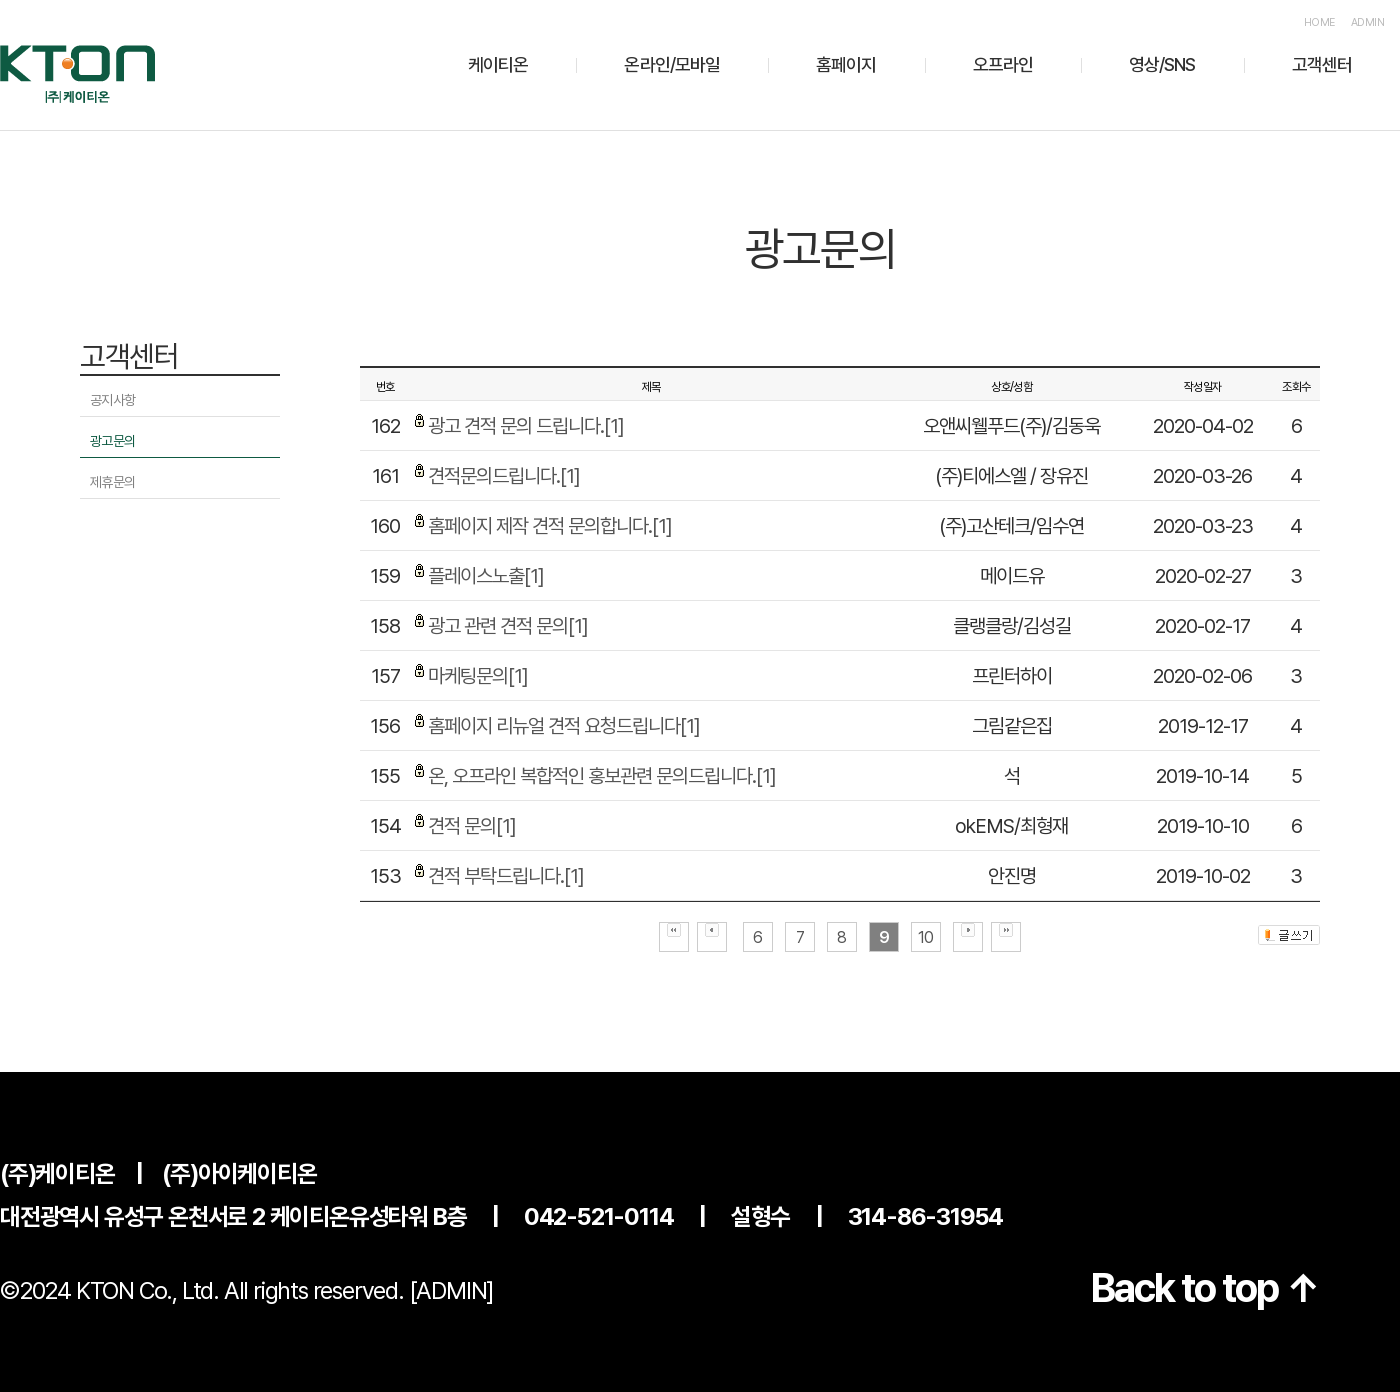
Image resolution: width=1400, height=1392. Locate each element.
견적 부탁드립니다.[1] (506, 876)
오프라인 (1003, 64)
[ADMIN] (452, 1290)
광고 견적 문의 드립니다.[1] (526, 426)
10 (925, 937)
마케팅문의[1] (478, 676)
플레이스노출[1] (486, 576)
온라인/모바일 (672, 64)
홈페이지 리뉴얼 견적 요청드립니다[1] (564, 726)
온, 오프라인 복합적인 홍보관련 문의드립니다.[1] (602, 776)
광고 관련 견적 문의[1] (508, 626)
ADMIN (1367, 22)
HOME (1319, 22)
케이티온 (498, 64)
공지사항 (112, 400)
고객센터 (1322, 64)
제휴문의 (112, 482)
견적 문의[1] (472, 826)
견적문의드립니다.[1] (504, 476)
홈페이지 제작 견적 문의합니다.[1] (550, 526)
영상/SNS (1162, 64)
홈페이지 (846, 64)
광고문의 (112, 441)
